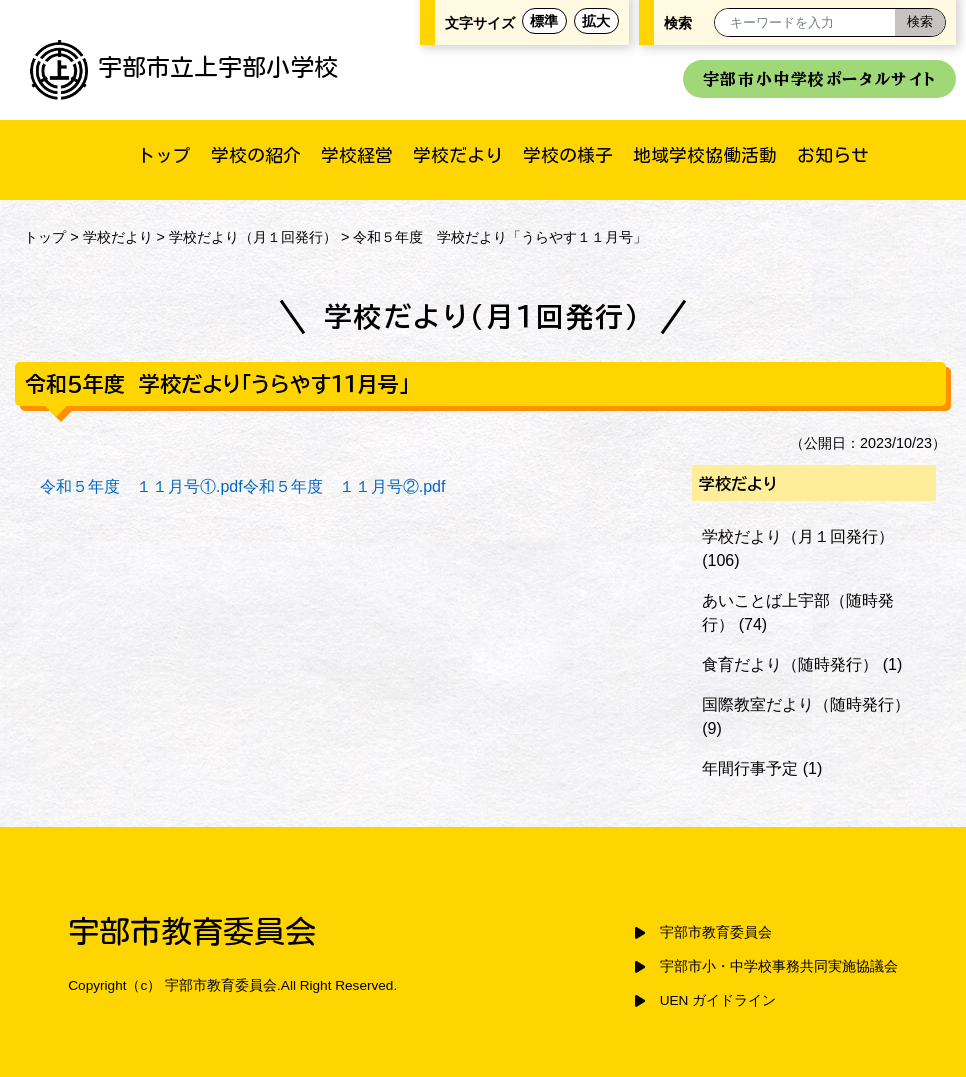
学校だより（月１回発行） (253, 237)
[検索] (920, 22)
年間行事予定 (750, 768)
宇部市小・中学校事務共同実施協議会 (779, 966)
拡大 (596, 21)
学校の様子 (568, 155)
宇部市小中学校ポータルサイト (819, 79)
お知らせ (833, 155)
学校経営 (357, 155)
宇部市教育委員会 (716, 932)
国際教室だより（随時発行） (806, 704)
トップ (164, 155)
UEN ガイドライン (718, 1000)
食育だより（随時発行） (790, 664)
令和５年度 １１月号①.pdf (141, 486)
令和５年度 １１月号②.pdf (344, 486)
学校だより (458, 155)
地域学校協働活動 (705, 155)
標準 (544, 21)
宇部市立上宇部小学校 (184, 67)
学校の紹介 (256, 155)
